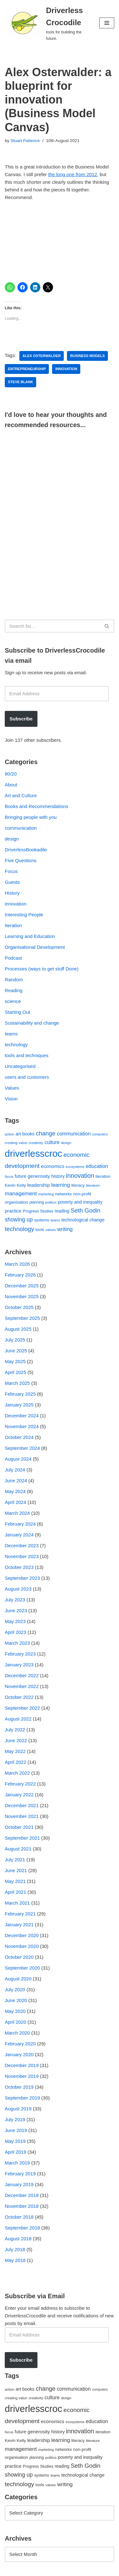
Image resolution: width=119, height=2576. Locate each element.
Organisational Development (35, 947)
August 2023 (18, 1589)
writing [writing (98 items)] (65, 1229)
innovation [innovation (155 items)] (80, 1175)
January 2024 (19, 1534)
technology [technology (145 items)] (19, 1229)
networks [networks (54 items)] (63, 1193)
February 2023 (20, 1654)
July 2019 (15, 2119)
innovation (66, 369)
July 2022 (15, 1729)
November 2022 (22, 1686)
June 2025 (16, 1350)
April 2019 (15, 2152)
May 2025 (15, 1361)
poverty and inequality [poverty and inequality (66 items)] (80, 1202)
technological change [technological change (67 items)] (82, 1219)
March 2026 (17, 1264)
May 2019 (15, 2141)
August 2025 (18, 1329)
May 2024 (15, 1491)
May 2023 (15, 1621)
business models (87, 356)
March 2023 (17, 1643)
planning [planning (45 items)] (37, 1202)
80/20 (11, 773)
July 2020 (15, 1989)
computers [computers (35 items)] (100, 1134)
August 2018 (18, 2238)
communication (21, 828)
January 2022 (19, 1794)
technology (16, 1044)
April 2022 (15, 1762)
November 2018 (22, 2206)
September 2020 (22, 1968)
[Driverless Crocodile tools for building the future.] (47, 23)
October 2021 (19, 1827)
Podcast (13, 958)
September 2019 (22, 2097)
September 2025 (22, 1318)
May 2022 (15, 1751)
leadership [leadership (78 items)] (38, 1185)
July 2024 (15, 1469)
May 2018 (15, 2260)
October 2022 (19, 1697)
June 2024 (16, 1480)
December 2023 (22, 1545)
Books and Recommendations (36, 806)
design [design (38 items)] (66, 1143)
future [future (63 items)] (20, 1176)
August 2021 (18, 1848)
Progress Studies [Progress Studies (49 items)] (38, 1211)
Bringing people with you (30, 817)
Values (12, 1088)
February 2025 (20, 1394)
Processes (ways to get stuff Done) (41, 968)
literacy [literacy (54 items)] (78, 1185)
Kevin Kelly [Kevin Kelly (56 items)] (15, 1185)
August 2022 (18, 1718)
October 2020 (19, 1957)
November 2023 (22, 1556)
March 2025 (17, 1383)
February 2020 (20, 2043)
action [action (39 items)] (9, 1134)
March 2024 (17, 1513)
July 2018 (15, 2249)
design (12, 838)
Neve (10, 2569)
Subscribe (21, 718)
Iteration (13, 925)
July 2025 (15, 1339)
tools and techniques (27, 1055)
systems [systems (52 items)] (41, 1220)
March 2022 (17, 1773)
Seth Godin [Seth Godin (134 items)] (86, 1210)
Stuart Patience (25, 140)
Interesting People (24, 914)
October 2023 (19, 1567)
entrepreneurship (27, 369)
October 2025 (19, 1307)
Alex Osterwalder (42, 356)
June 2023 (16, 1610)
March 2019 (17, 2162)
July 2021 (15, 1859)
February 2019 (20, 2173)
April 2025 (15, 1372)
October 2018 (19, 2217)
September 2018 (22, 2227)
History (12, 893)
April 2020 (15, 2022)
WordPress (58, 2569)
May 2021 (15, 1881)
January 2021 (19, 1924)
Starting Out (17, 1012)
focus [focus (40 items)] (9, 1176)
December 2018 (22, 2195)
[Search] (52, 626)
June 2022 (16, 1740)
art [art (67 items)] (18, 1133)
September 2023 (22, 1578)
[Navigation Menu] (106, 23)
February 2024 (20, 1524)
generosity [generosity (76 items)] (39, 1176)
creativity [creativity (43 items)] (36, 1143)
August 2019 (18, 2108)
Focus (11, 871)
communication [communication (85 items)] (74, 1133)
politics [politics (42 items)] (50, 1202)
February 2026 (20, 1274)
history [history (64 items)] (58, 1176)
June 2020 (16, 2000)
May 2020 (15, 2011)
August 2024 (18, 1459)
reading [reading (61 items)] (62, 1210)
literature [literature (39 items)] (93, 1185)
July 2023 (15, 1599)
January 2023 (19, 1664)
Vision (11, 1098)
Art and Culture (21, 795)
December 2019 (22, 2065)
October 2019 (19, 2087)
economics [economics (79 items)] (52, 1166)
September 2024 (22, 1448)
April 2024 (15, 1502)
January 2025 (19, 1404)
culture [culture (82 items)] (52, 1142)
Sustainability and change (32, 1023)
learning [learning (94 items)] (60, 1185)
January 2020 (19, 2054)
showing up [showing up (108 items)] (19, 1219)
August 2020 (18, 1978)
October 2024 (19, 1437)
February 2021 (20, 1913)
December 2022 (22, 1675)
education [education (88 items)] (97, 1166)
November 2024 (22, 1426)
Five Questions (20, 860)
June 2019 (16, 2130)
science (13, 1001)
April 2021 (15, 1892)
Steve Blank (20, 382)
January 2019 (19, 2184)
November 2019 (22, 2076)
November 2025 (22, 1296)
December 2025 (22, 1285)
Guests (12, 882)
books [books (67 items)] (28, 1133)
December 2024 (22, 1415)
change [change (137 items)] (46, 1133)
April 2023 (15, 1632)
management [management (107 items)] (21, 1193)
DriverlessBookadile (26, 849)
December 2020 (22, 1935)
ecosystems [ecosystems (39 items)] (75, 1167)
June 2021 (16, 1870)
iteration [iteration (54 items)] (103, 1176)
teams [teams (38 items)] (55, 1220)
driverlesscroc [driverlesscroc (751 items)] (33, 1153)
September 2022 (22, 1708)
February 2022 (20, 1783)
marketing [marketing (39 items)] (46, 1194)
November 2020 (22, 1946)
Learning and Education (30, 936)
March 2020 (17, 2033)
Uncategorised (20, 1066)
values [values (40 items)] (50, 1230)
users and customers (27, 1077)
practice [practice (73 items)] (13, 1210)
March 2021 (17, 1903)
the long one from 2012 (72, 174)
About (11, 784)
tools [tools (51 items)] (40, 1229)
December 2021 (22, 1805)
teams (11, 1033)
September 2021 (22, 1838)
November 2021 (22, 1816)
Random (14, 979)
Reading (14, 990)
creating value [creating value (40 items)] (16, 1143)
